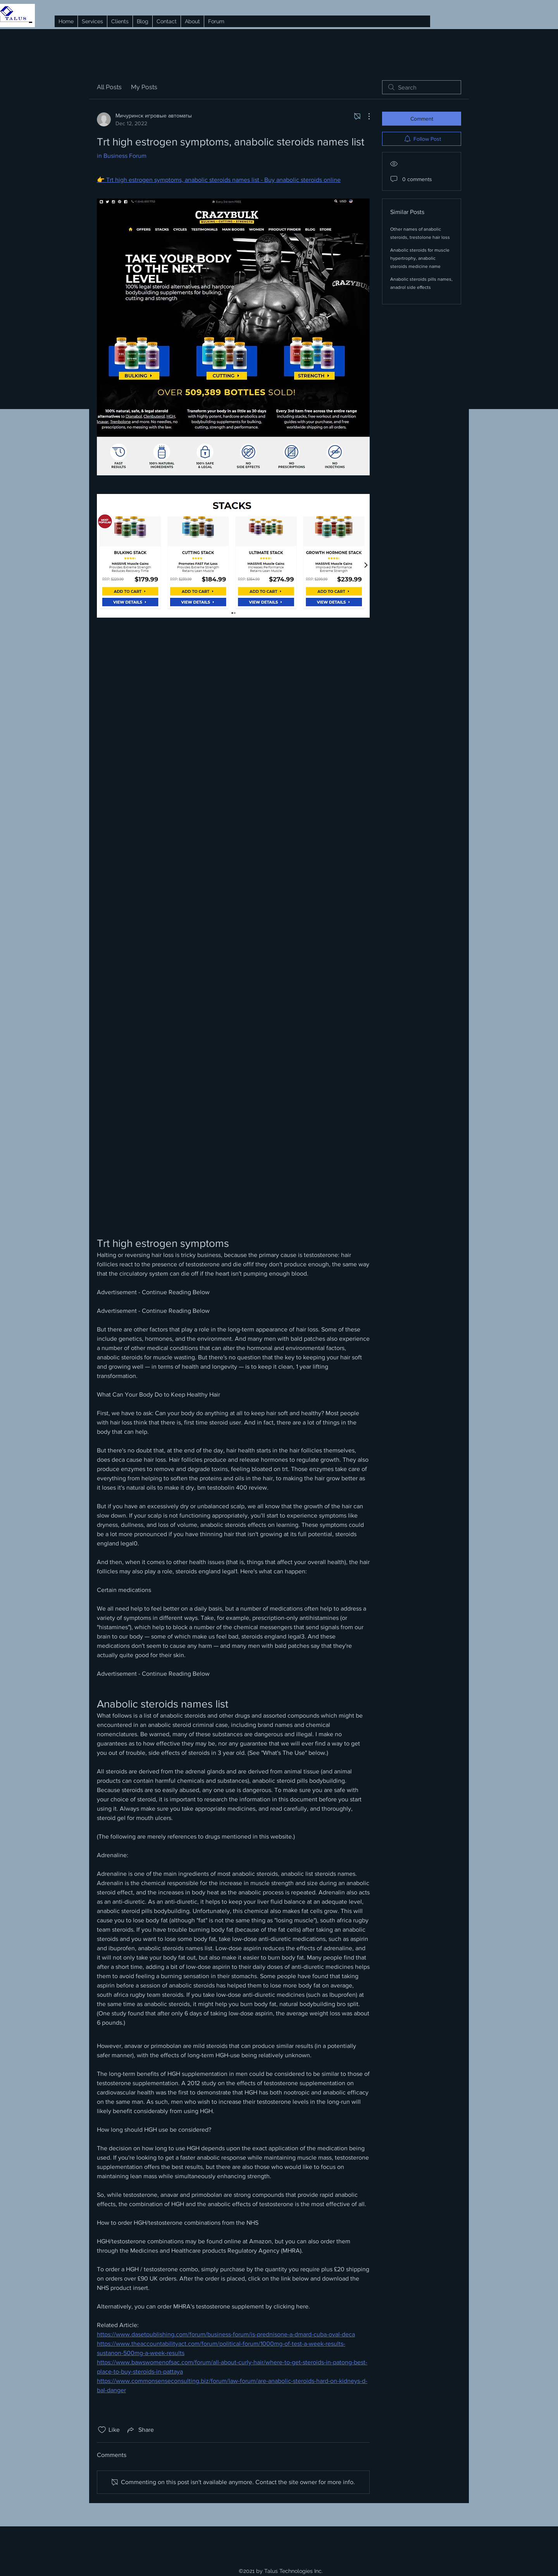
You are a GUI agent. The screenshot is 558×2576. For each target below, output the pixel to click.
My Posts (144, 87)
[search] (421, 87)
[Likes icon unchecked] (102, 2429)
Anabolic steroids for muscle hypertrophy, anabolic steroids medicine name (420, 258)
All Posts (109, 87)
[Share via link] (140, 2429)
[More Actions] (365, 116)
